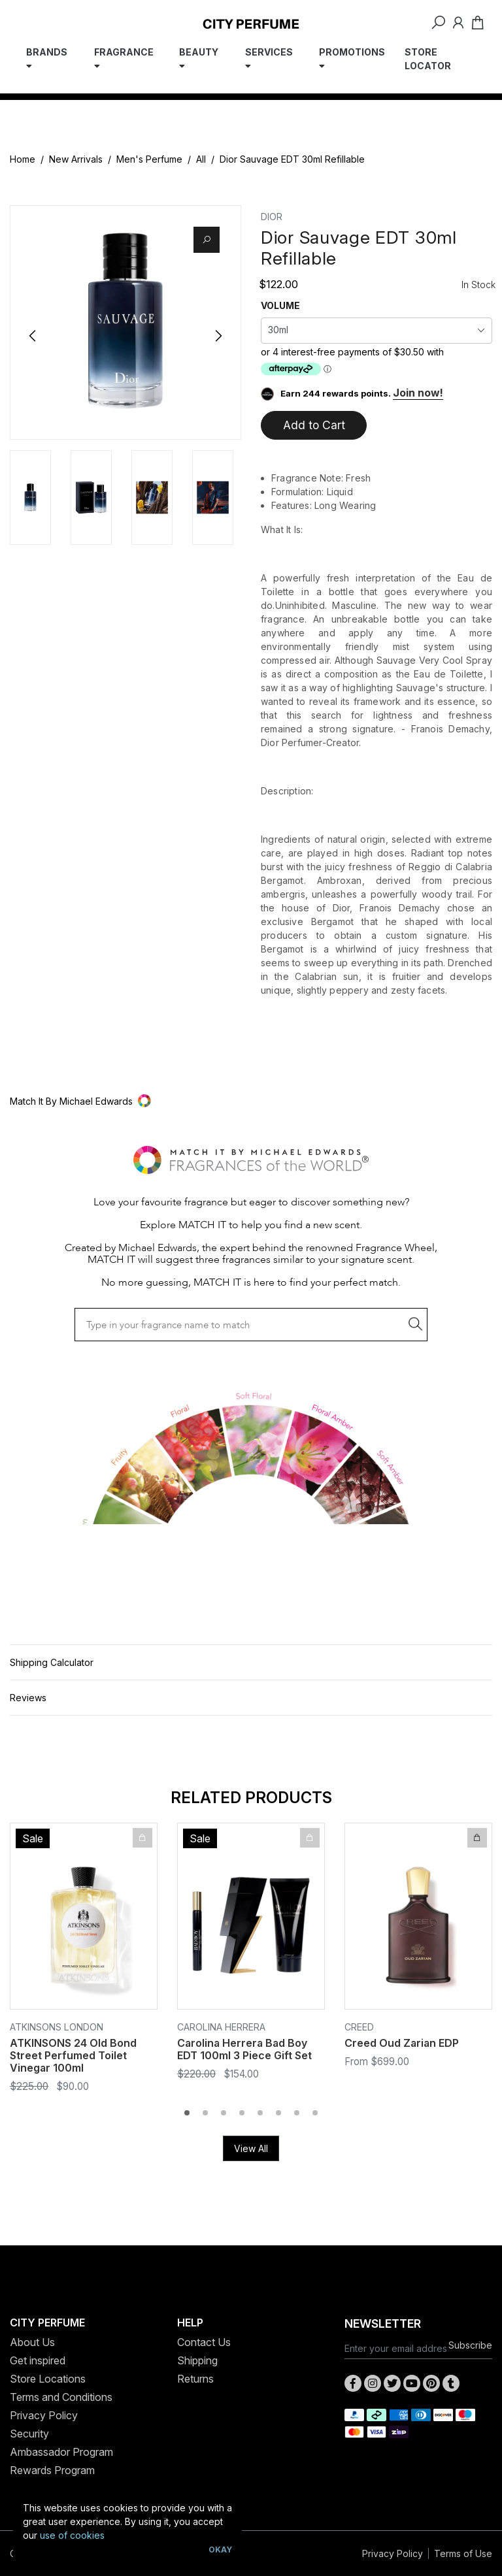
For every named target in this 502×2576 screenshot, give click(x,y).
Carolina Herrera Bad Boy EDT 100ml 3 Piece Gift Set (244, 2049)
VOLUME (280, 305)
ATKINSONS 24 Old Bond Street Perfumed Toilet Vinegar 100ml (73, 2055)
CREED (359, 2026)
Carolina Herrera (221, 2026)
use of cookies (72, 2535)
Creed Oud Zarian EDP (401, 2042)
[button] (251, 1101)
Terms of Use (463, 2553)
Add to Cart (314, 425)
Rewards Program (52, 2470)
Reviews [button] (28, 1697)
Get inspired (37, 2360)
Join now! (418, 392)
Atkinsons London (56, 2026)
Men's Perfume (149, 159)
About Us (32, 2342)
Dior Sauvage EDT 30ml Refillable (292, 159)
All (201, 159)
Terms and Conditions (61, 2397)
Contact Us (204, 2342)
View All (251, 2148)
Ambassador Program (61, 2451)
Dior (271, 216)
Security (29, 2433)
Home (22, 159)
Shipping (197, 2360)
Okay (220, 2549)
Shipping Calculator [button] (51, 1662)
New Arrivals (76, 159)
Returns (195, 2378)
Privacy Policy (44, 2415)
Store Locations (48, 2378)
